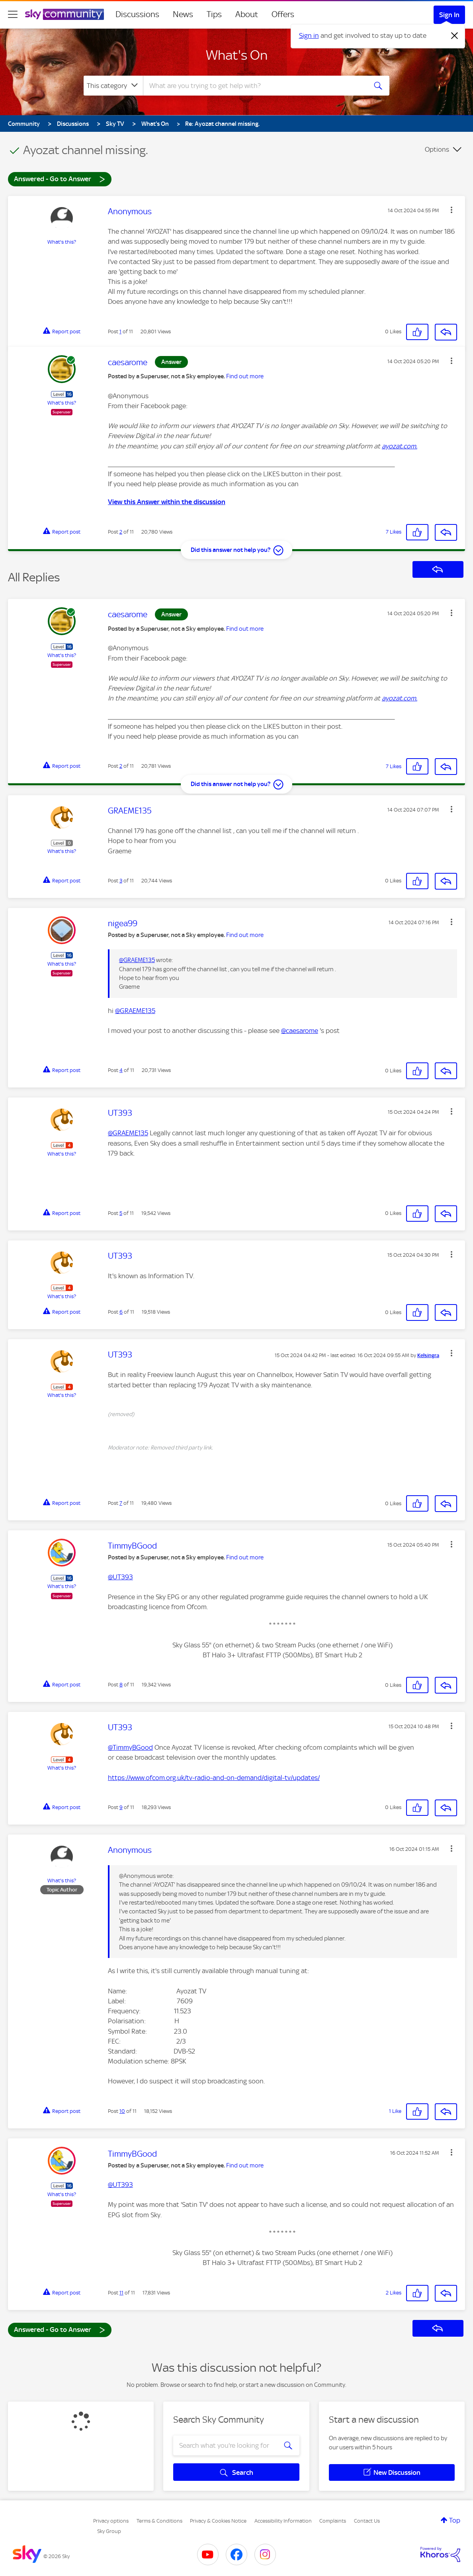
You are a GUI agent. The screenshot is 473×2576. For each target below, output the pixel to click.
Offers (283, 14)
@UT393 (120, 1577)
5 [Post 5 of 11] (120, 1213)
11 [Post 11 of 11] (121, 2293)
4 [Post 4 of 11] (121, 1070)
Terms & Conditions (159, 2521)
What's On (237, 55)
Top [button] (454, 2520)
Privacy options (111, 2521)
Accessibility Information (283, 2521)
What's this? (61, 242)
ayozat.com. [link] (399, 446)
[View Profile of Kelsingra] (428, 1355)
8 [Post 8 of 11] (121, 1685)
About (246, 14)
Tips (214, 14)
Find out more (245, 376)
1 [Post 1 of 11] (120, 331)
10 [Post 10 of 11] (122, 2111)
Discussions (137, 14)
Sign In (449, 15)
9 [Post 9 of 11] (121, 1807)
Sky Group (109, 2531)
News (183, 14)
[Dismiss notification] (454, 35)
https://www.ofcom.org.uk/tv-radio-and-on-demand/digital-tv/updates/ (214, 1778)
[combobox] (254, 86)
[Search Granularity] (113, 86)
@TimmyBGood (130, 1747)
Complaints (332, 2521)
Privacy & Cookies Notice (218, 2521)
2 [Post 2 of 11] (120, 532)
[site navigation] (13, 14)
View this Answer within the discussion (166, 502)
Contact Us (367, 2521)
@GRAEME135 (137, 960)
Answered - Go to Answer (60, 178)
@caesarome (299, 1031)
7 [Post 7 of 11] (120, 1503)
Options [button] (437, 149)
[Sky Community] (64, 14)
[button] (451, 209)
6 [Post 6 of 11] (121, 1312)
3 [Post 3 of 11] (120, 881)
